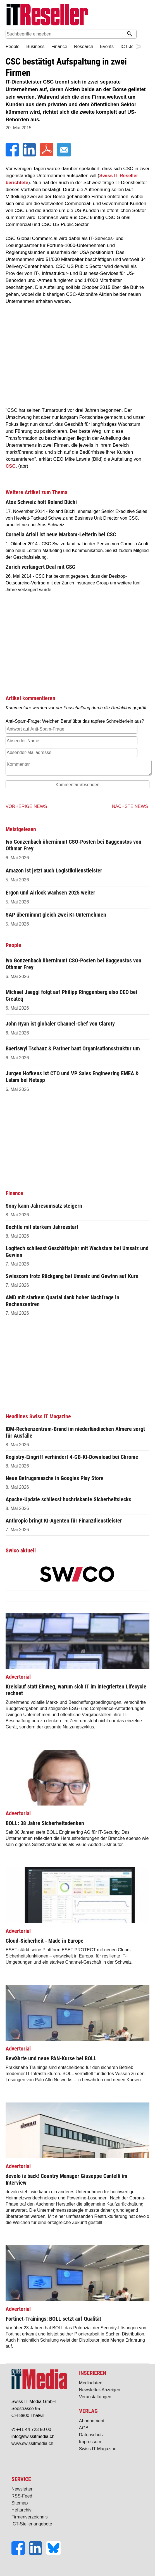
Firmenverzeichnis (29, 2517)
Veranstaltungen (95, 2396)
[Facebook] (13, 155)
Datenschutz (91, 2434)
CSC (11, 466)
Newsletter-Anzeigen (99, 2389)
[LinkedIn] (30, 155)
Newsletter (22, 2489)
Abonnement (91, 2420)
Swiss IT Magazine (97, 2448)
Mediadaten (90, 2382)
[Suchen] (129, 34)
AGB (84, 2427)
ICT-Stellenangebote (31, 2524)
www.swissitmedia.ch (32, 2443)
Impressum (90, 2441)
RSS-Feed (21, 2496)
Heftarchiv (21, 2510)
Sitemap (19, 2503)
